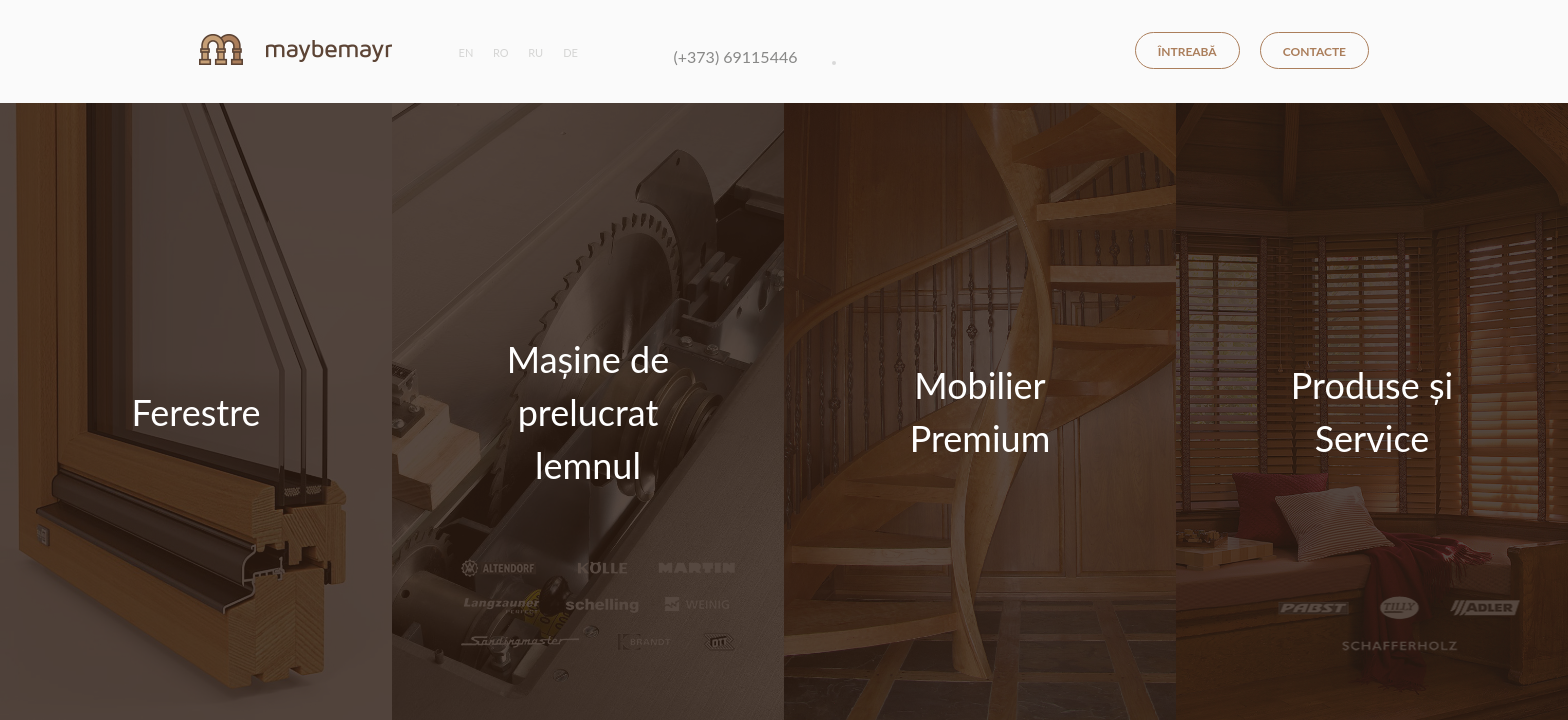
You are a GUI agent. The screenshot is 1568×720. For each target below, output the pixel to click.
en (466, 52)
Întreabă (1187, 51)
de (570, 52)
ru (535, 52)
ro (501, 52)
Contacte (1314, 51)
